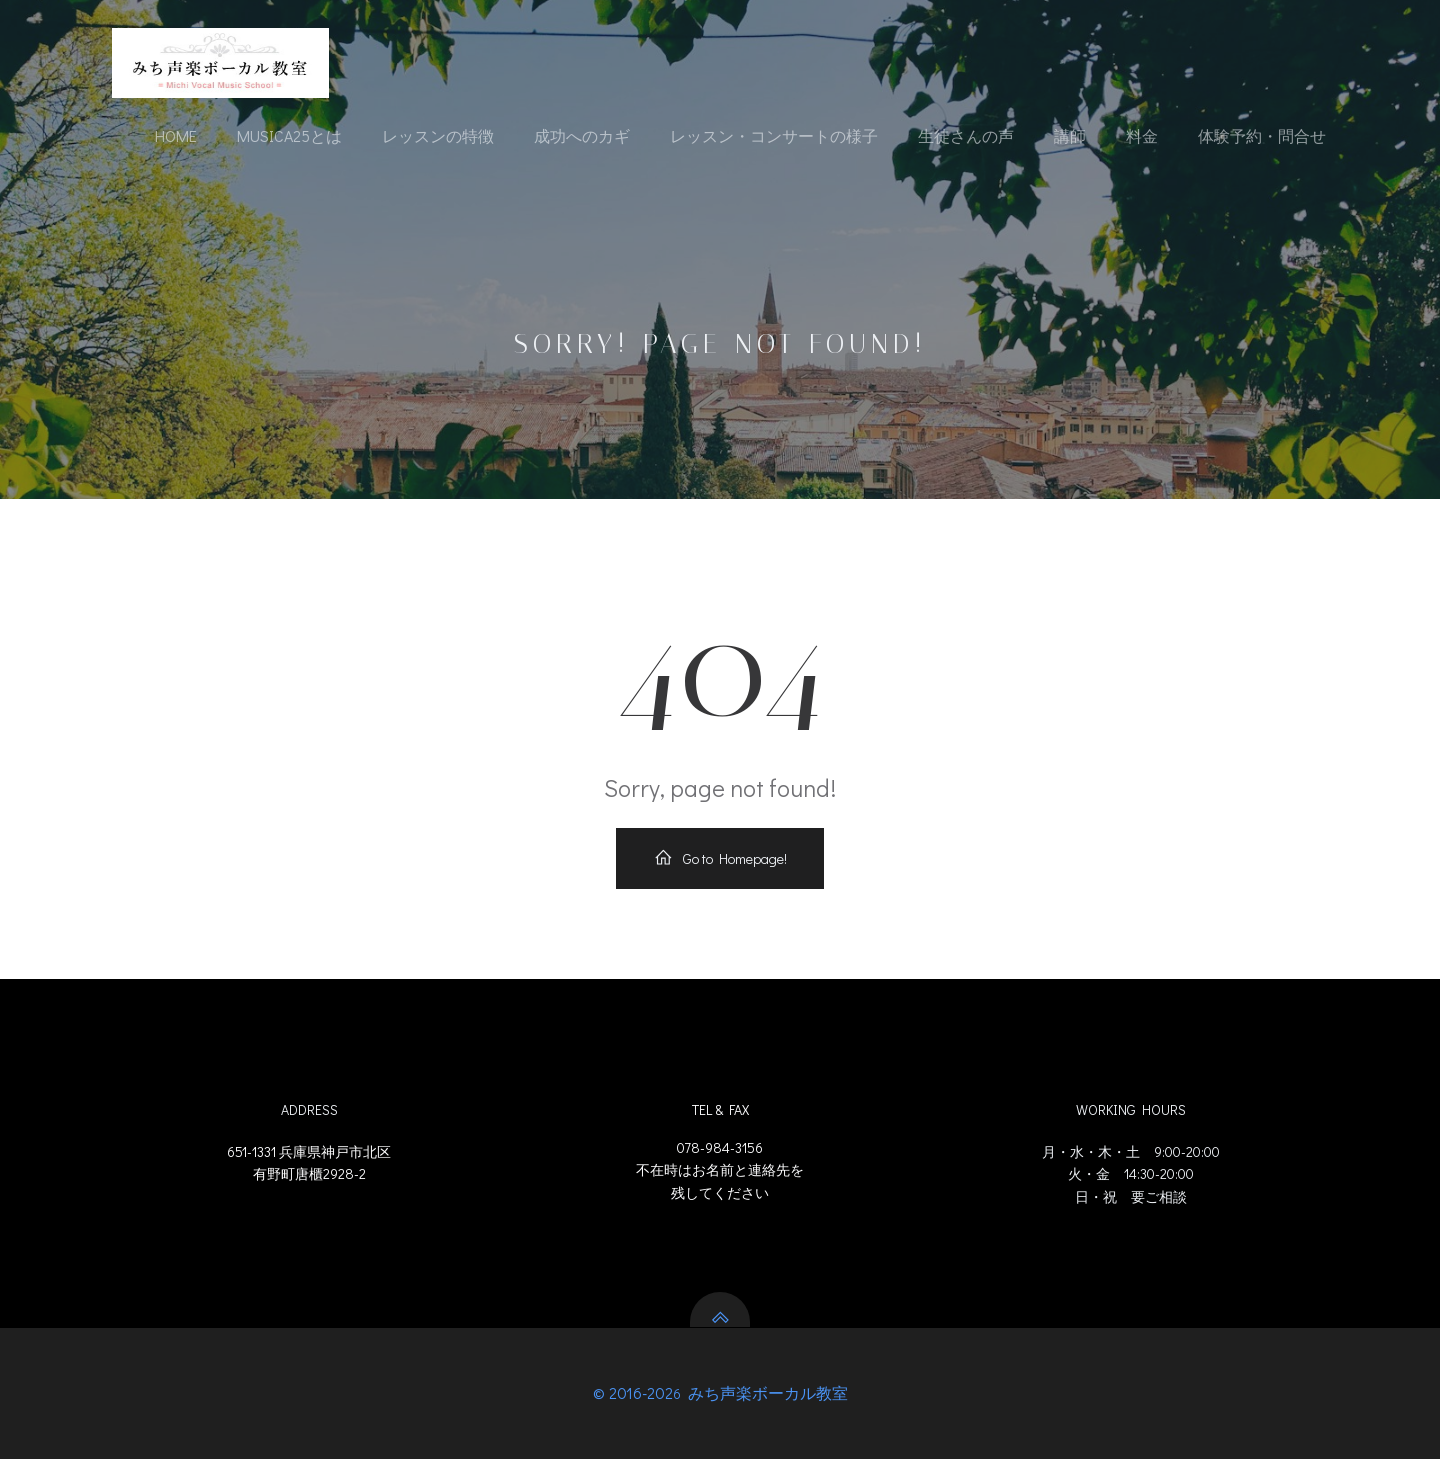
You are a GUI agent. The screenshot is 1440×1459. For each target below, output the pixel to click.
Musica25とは (289, 135)
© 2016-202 (633, 1392)
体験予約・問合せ (1262, 135)
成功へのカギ (582, 135)
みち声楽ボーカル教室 (766, 1392)
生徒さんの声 (966, 135)
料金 (1142, 135)
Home (176, 135)
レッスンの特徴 (438, 135)
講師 (1070, 135)
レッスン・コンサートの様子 (774, 135)
